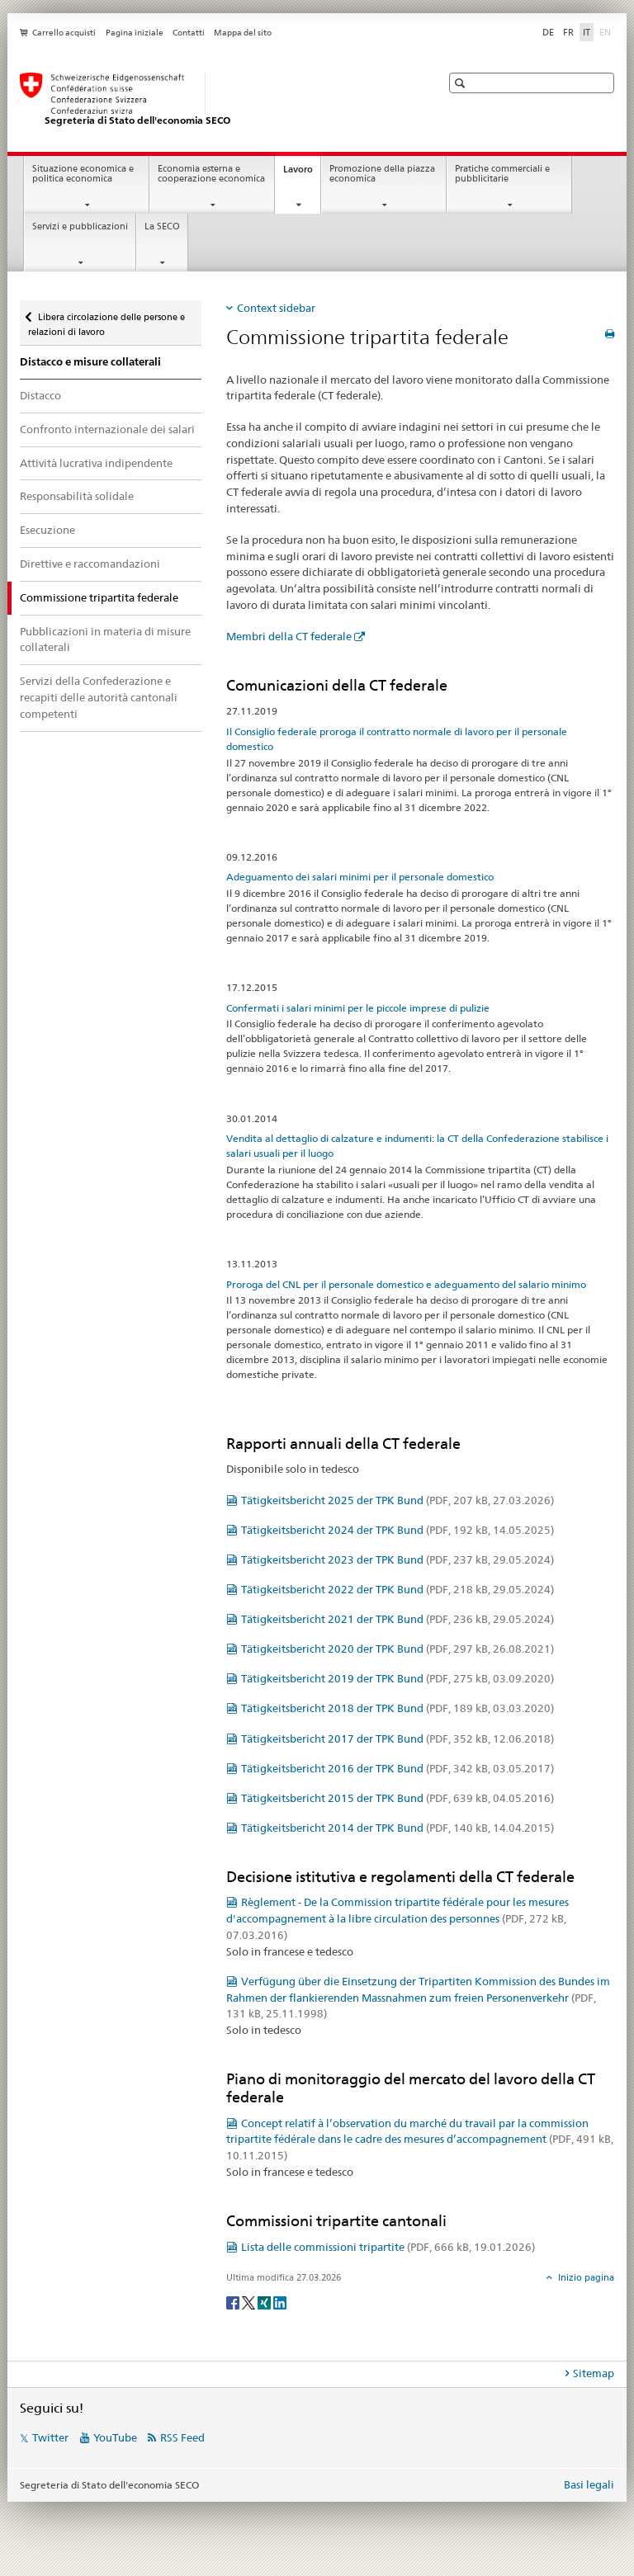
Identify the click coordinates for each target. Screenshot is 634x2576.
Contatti (189, 32)
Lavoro (301, 174)
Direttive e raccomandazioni (90, 563)
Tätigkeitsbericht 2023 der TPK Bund (397, 1559)
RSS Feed (182, 2437)
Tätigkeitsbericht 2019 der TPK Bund (397, 1678)
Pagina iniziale (134, 32)
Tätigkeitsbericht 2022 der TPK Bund (397, 1589)
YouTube (115, 2437)
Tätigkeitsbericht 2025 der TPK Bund (397, 1500)
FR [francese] (568, 32)
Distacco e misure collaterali (90, 362)
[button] (462, 82)
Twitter (50, 2437)
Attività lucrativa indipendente (96, 462)
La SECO (162, 226)
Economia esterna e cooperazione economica (211, 174)
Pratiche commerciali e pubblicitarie (502, 174)
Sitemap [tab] (593, 2373)
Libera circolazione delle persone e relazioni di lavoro (106, 318)
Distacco (40, 395)
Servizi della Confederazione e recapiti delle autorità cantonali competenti (98, 697)
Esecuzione (47, 529)
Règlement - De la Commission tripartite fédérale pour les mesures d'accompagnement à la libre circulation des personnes (397, 1918)
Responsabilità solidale (77, 495)
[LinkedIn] (279, 2301)
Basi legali (589, 2484)
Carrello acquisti (64, 32)
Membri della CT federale (289, 636)
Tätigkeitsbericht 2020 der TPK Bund (397, 1648)
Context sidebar (276, 307)
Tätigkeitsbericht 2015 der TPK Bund (397, 1798)
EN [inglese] (606, 31)
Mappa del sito (243, 32)
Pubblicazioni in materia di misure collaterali (105, 639)
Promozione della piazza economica (382, 174)
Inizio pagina (585, 2277)
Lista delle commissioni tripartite (388, 2246)
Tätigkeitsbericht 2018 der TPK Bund (397, 1708)
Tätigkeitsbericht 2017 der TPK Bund (397, 1738)
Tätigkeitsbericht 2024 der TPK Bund (397, 1529)
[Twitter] (250, 2301)
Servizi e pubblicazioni (80, 226)
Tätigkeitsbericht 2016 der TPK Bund (397, 1768)
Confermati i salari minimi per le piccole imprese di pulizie (358, 1008)
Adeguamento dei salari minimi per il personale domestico (360, 876)
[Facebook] (234, 2301)
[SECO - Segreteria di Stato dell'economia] (214, 100)
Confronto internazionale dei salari (107, 429)
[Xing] (265, 2301)
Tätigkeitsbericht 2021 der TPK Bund (397, 1618)
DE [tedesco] (548, 32)
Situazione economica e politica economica (83, 174)
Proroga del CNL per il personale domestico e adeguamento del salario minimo (406, 1284)
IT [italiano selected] (586, 32)
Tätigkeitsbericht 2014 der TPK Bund (397, 1827)
